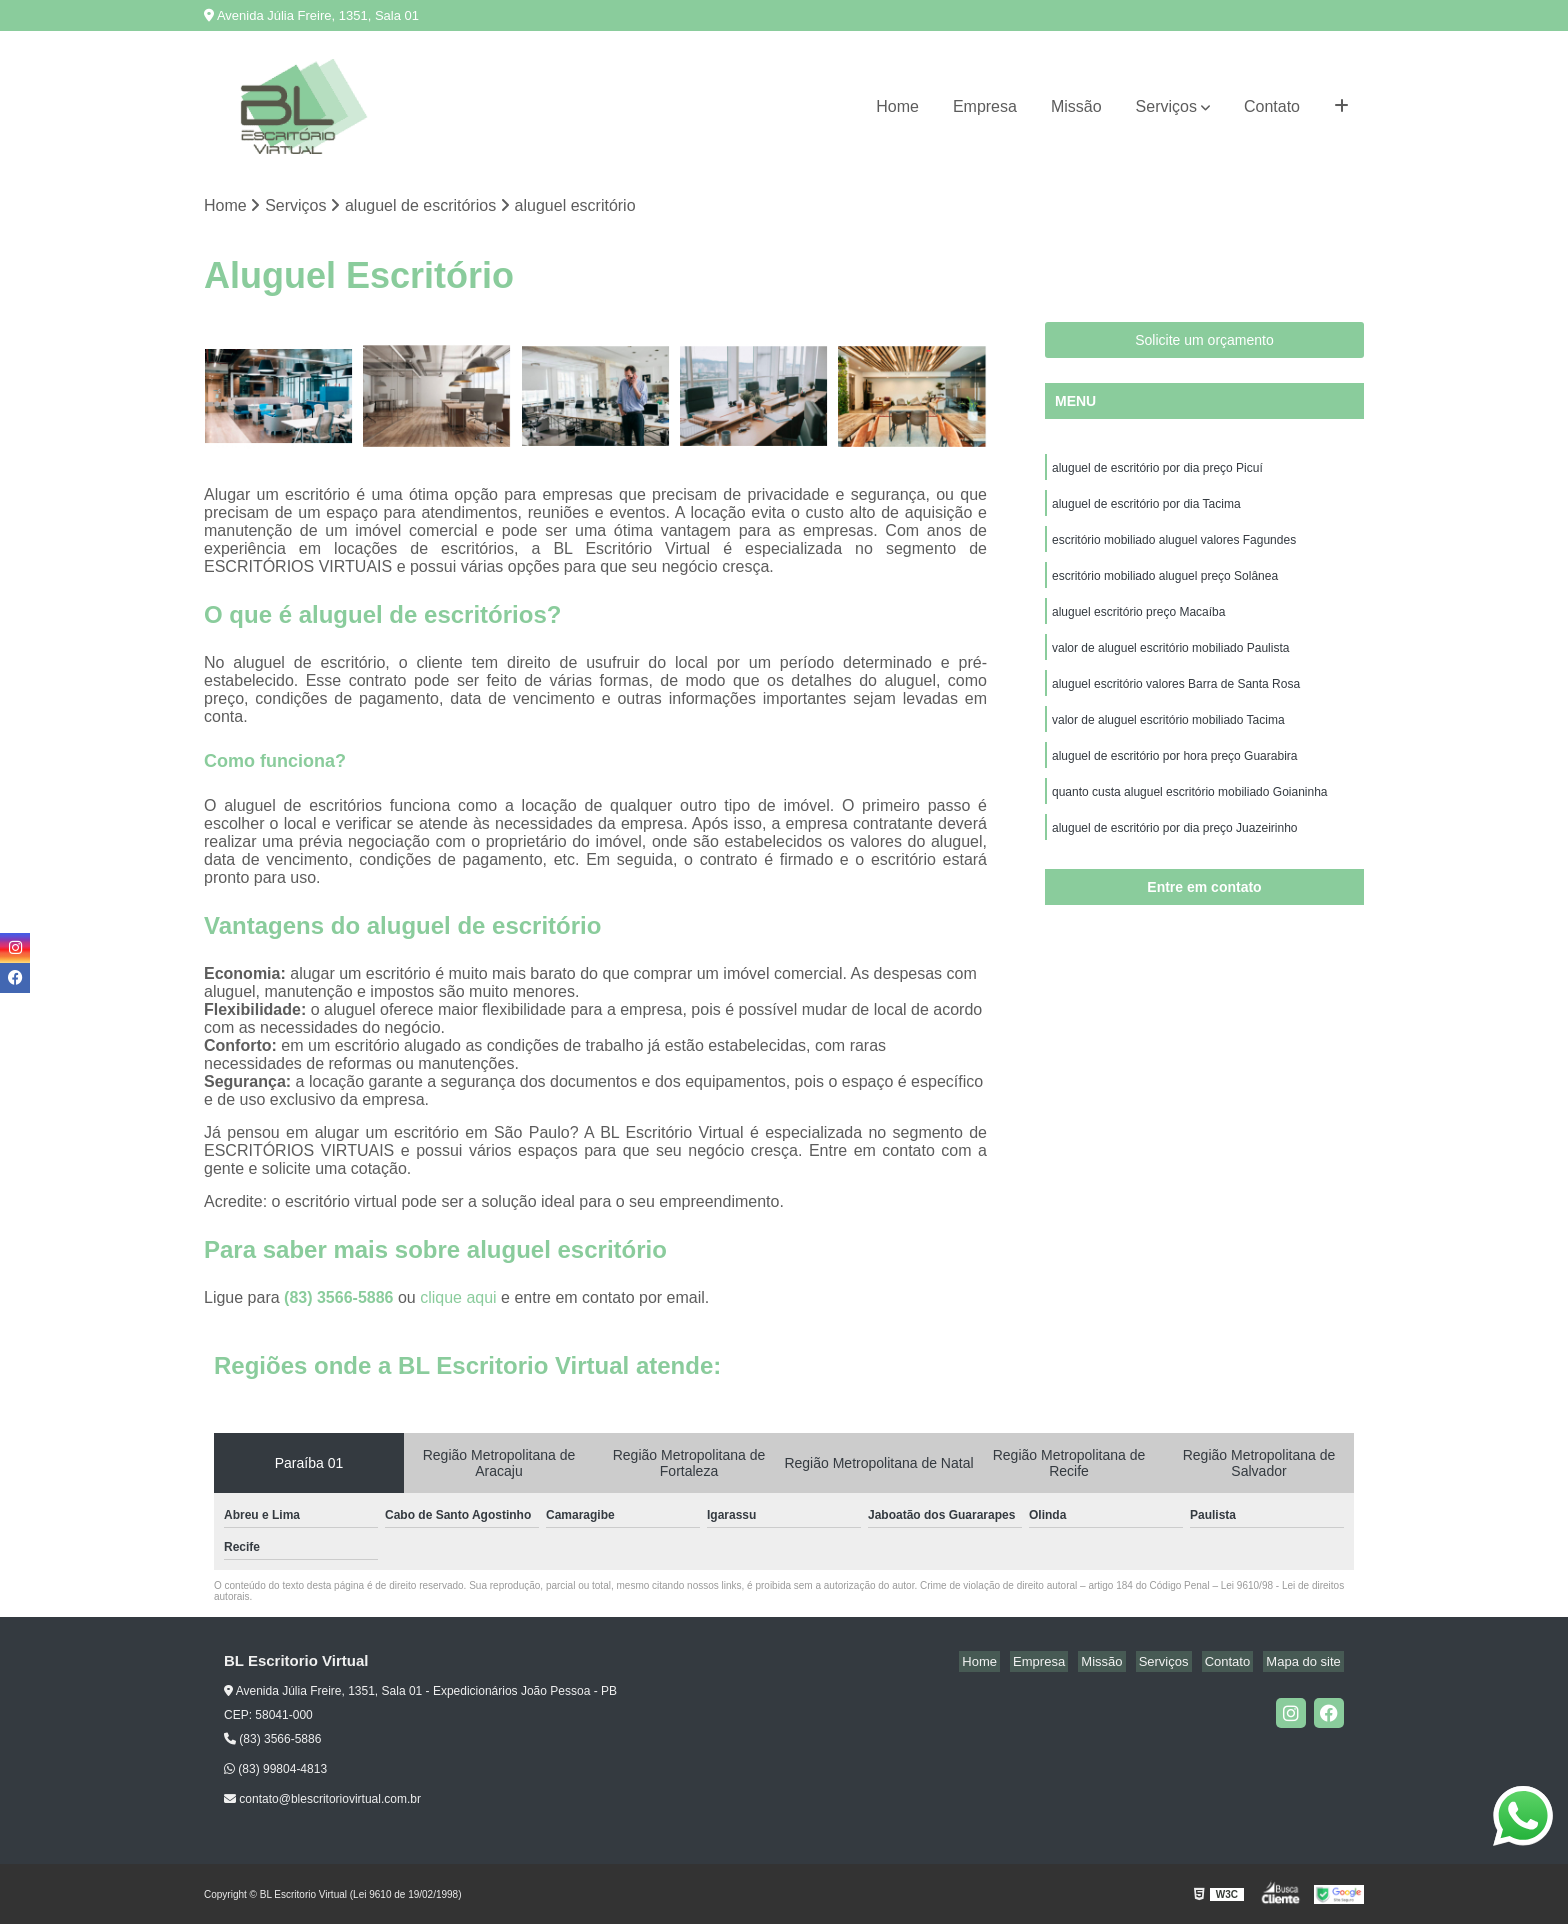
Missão (1076, 106)
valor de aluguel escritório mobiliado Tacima (1168, 737)
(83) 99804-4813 (275, 1771)
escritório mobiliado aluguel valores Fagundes (1174, 547)
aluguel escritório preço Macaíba (1138, 623)
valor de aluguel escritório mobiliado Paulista (1170, 661)
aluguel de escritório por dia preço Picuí (1157, 471)
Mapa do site (1306, 1663)
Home (897, 106)
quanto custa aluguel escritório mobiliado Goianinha (1190, 813)
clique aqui (458, 1299)
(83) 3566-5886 (341, 1299)
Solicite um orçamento (1204, 342)
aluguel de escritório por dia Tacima (1146, 509)
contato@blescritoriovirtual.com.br (322, 1801)
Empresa (985, 106)
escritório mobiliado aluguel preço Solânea (1165, 585)
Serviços (1166, 106)
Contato (1272, 106)
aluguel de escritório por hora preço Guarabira (1174, 775)
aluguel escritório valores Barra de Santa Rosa (1176, 699)
